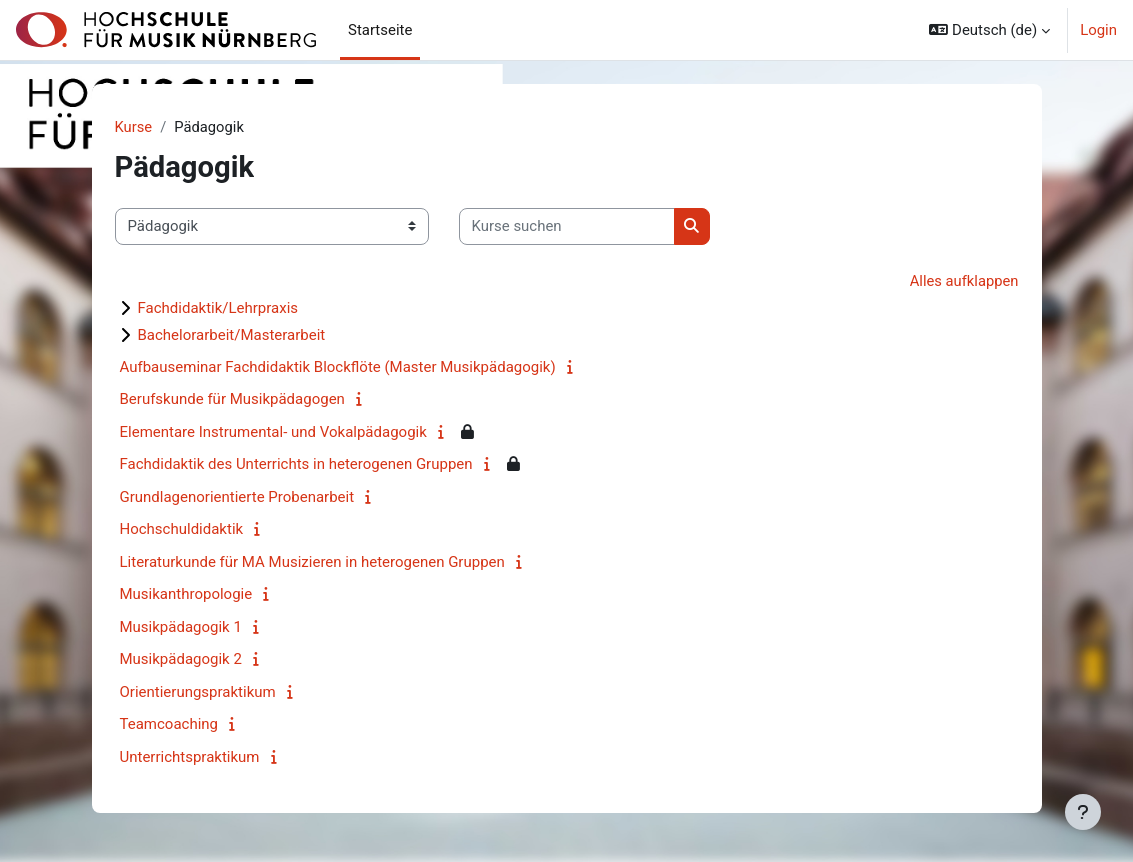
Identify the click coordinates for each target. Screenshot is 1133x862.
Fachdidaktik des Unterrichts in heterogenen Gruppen (296, 465)
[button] (989, 30)
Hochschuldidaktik (182, 530)
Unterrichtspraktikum (190, 757)
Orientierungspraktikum (198, 692)
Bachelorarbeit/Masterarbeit (232, 335)
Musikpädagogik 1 (181, 627)
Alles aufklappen (963, 281)
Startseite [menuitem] (380, 30)
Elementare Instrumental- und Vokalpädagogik (273, 432)
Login (1098, 30)
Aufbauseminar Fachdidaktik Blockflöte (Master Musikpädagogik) (338, 367)
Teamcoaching (169, 725)
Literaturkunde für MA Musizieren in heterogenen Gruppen (312, 562)
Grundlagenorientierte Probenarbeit (237, 497)
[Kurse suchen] (567, 227)
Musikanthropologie (186, 595)
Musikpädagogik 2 (181, 660)
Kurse (134, 127)
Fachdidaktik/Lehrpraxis (218, 308)
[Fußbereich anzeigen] (1083, 812)
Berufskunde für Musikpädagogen (232, 400)
